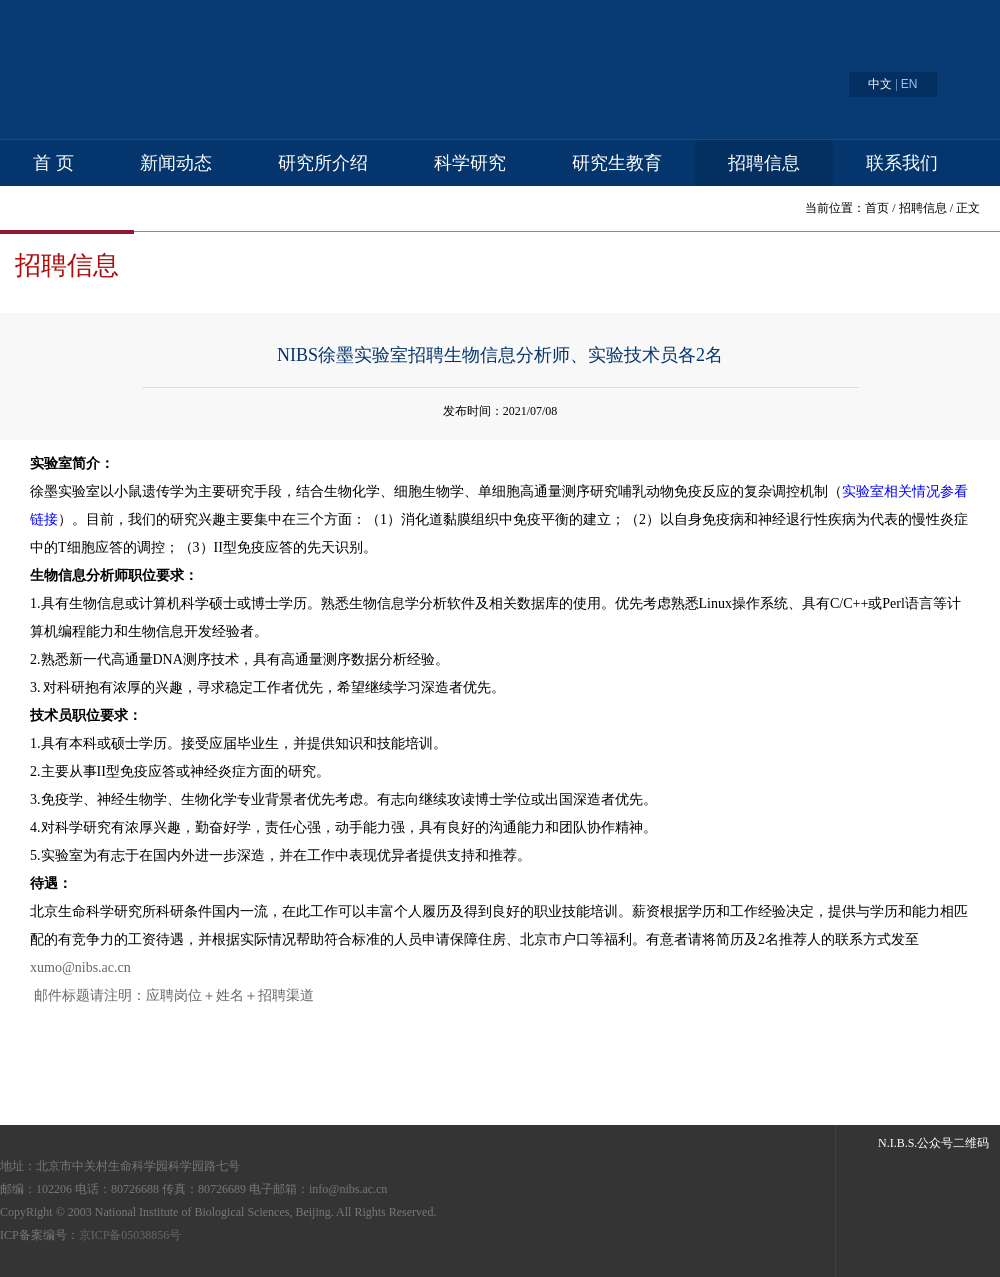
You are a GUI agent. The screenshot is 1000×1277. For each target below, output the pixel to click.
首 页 (53, 163)
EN (909, 84)
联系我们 (902, 163)
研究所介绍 (323, 163)
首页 (877, 208)
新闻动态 (176, 163)
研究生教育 (617, 163)
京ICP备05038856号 (130, 1235)
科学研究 (470, 163)
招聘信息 (764, 163)
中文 (880, 84)
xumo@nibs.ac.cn (80, 967)
